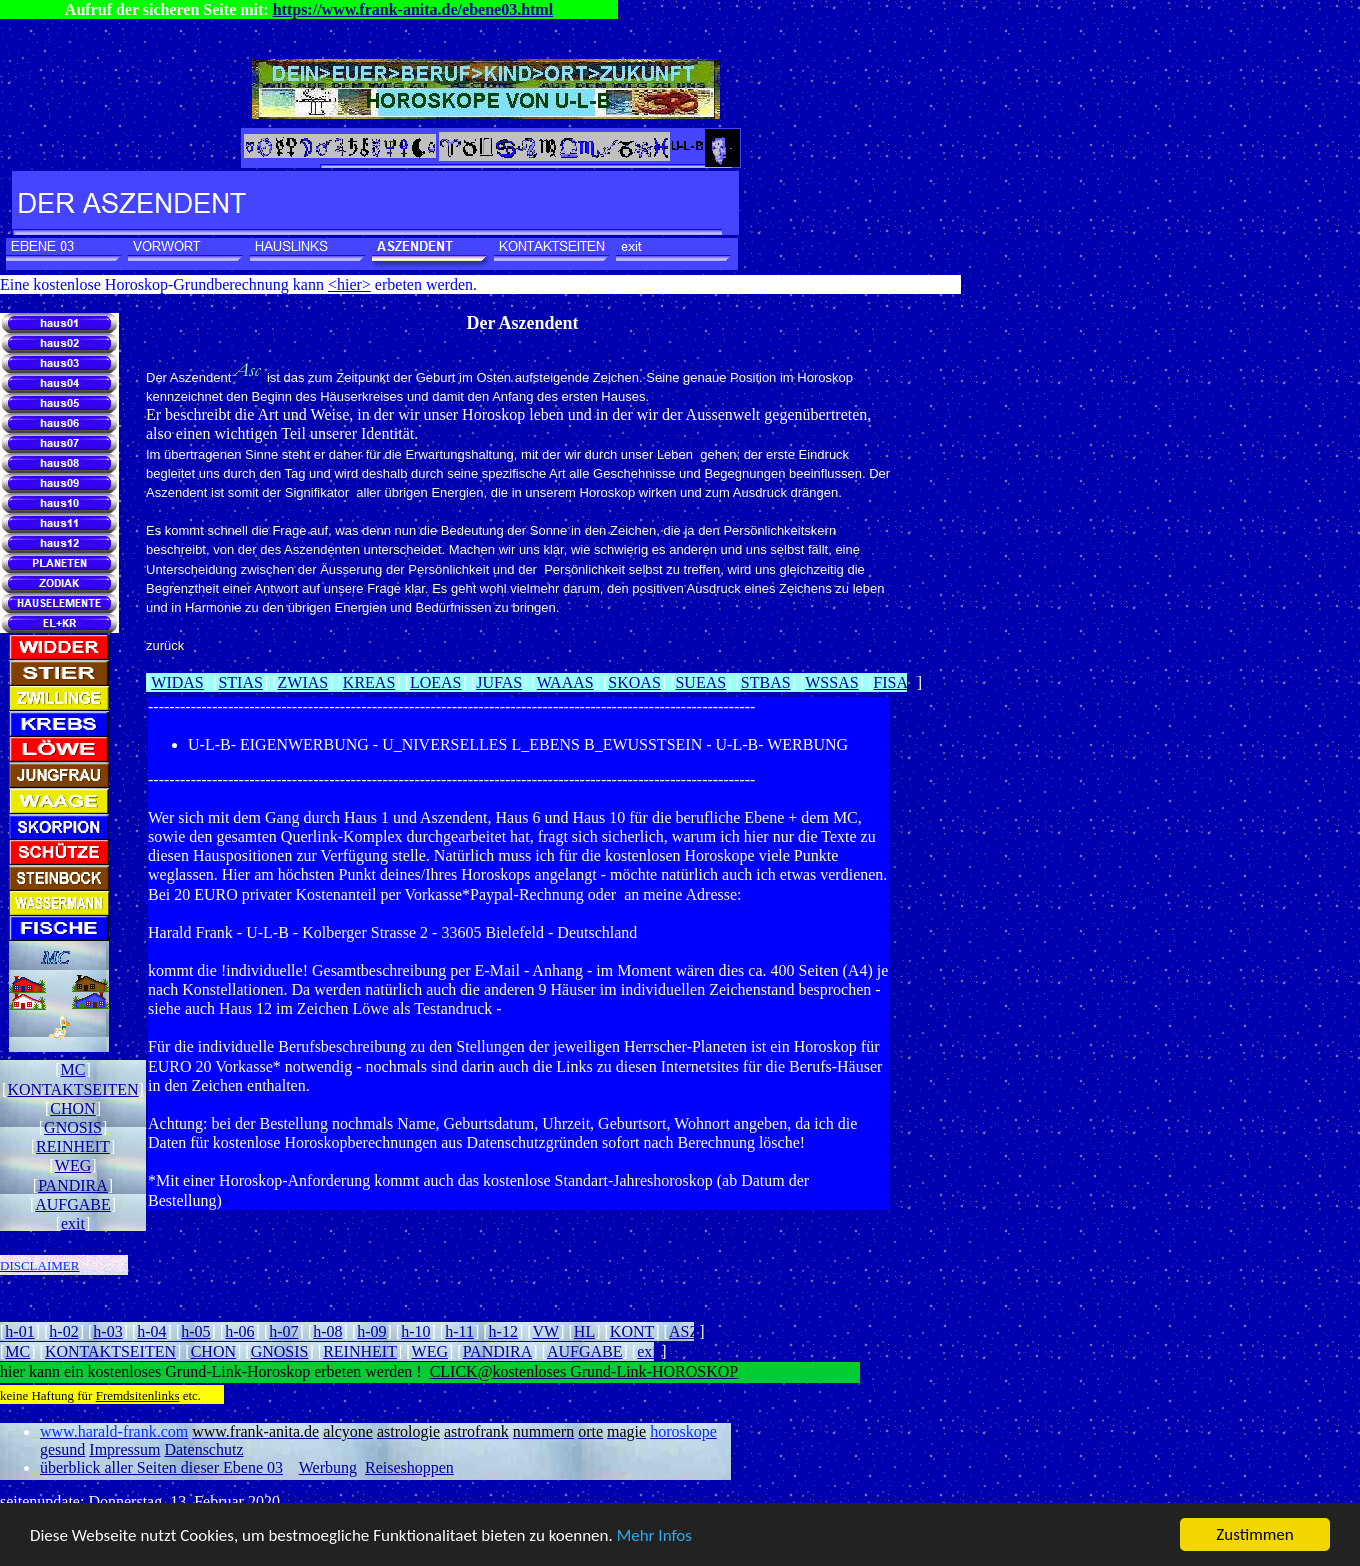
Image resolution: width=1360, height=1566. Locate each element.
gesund (62, 1449)
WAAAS (565, 682)
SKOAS (634, 682)
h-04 (151, 1331)
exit (73, 1223)
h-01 (19, 1331)
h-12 (503, 1331)
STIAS (240, 682)
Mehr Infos (654, 1535)
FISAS (895, 682)
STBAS (766, 682)
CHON (72, 1108)
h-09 (371, 1331)
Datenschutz (203, 1449)
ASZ (684, 1331)
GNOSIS (73, 1127)
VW (546, 1331)
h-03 (107, 1331)
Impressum (124, 1449)
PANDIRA (73, 1185)
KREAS (369, 682)
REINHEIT (73, 1146)
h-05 (195, 1331)
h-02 (63, 1331)
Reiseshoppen (409, 1467)
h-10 (415, 1331)
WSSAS (831, 682)
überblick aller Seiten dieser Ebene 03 (161, 1467)
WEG (73, 1165)
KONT (632, 1331)
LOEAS (436, 682)
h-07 (283, 1331)
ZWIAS (303, 682)
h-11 (459, 1331)
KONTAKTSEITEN (72, 1089)
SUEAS (700, 682)
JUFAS (499, 682)
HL (584, 1331)
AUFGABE (73, 1204)
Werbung (328, 1467)
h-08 (327, 1331)
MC (73, 1069)
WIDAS (177, 682)
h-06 (239, 1331)
